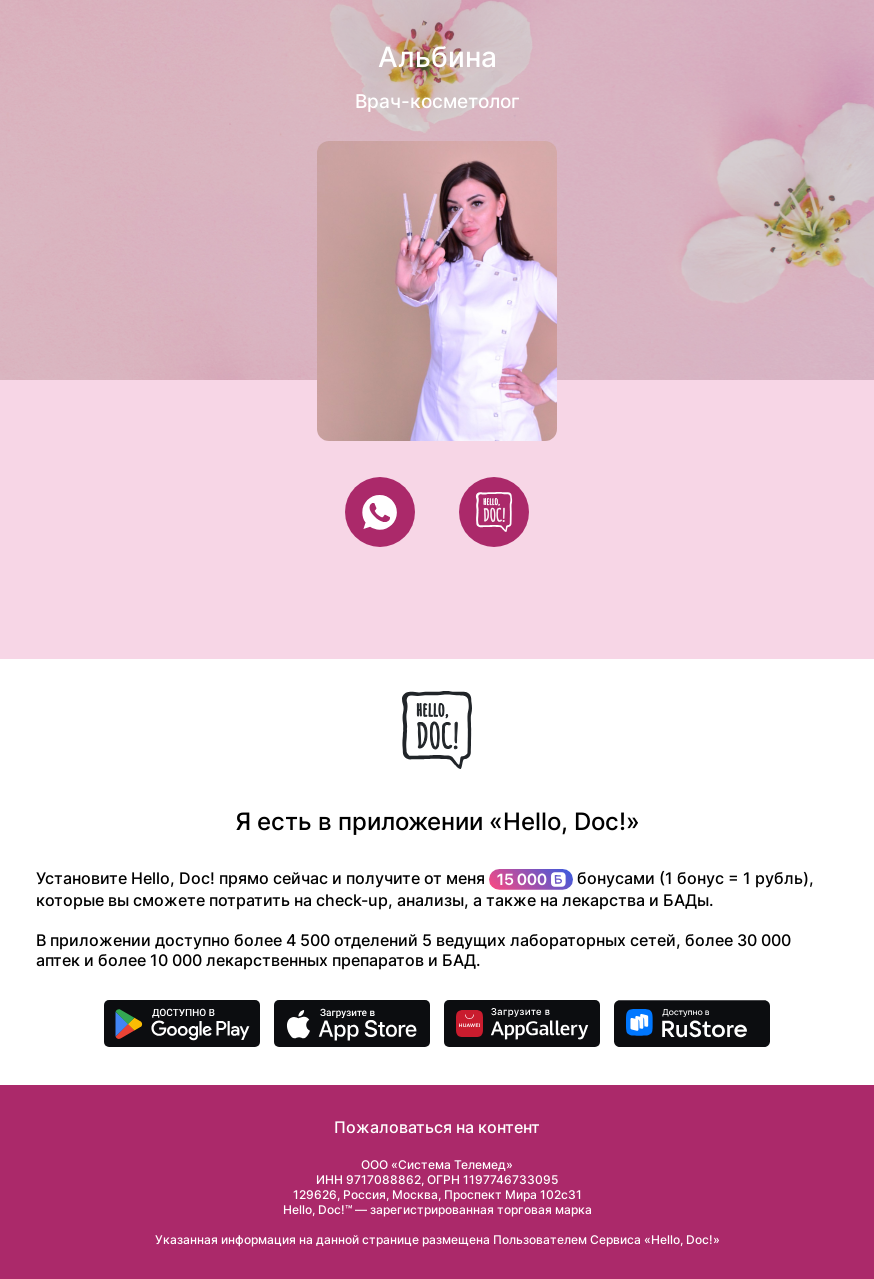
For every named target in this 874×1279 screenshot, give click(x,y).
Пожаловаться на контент (437, 1127)
